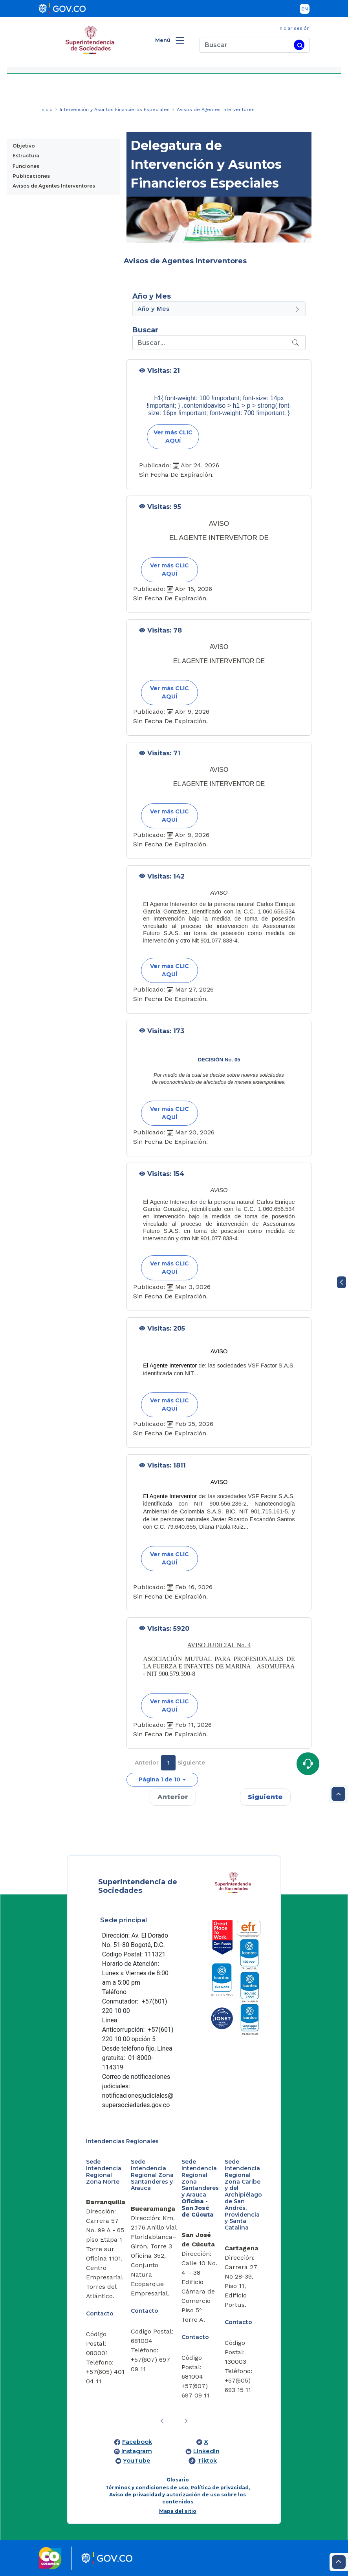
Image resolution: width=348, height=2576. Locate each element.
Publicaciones (31, 176)
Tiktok (207, 2460)
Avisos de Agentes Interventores (54, 186)
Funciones (26, 166)
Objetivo (24, 146)
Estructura (26, 156)
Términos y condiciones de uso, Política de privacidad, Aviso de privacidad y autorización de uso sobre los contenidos (177, 2495)
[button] (162, 1780)
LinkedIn (206, 2451)
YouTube (136, 2460)
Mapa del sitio (177, 2511)
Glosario (178, 2480)
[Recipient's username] (211, 342)
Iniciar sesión (294, 28)
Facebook (137, 2441)
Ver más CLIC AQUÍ (173, 436)
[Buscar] (245, 45)
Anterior (147, 1762)
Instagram (136, 2451)
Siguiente (191, 1762)
